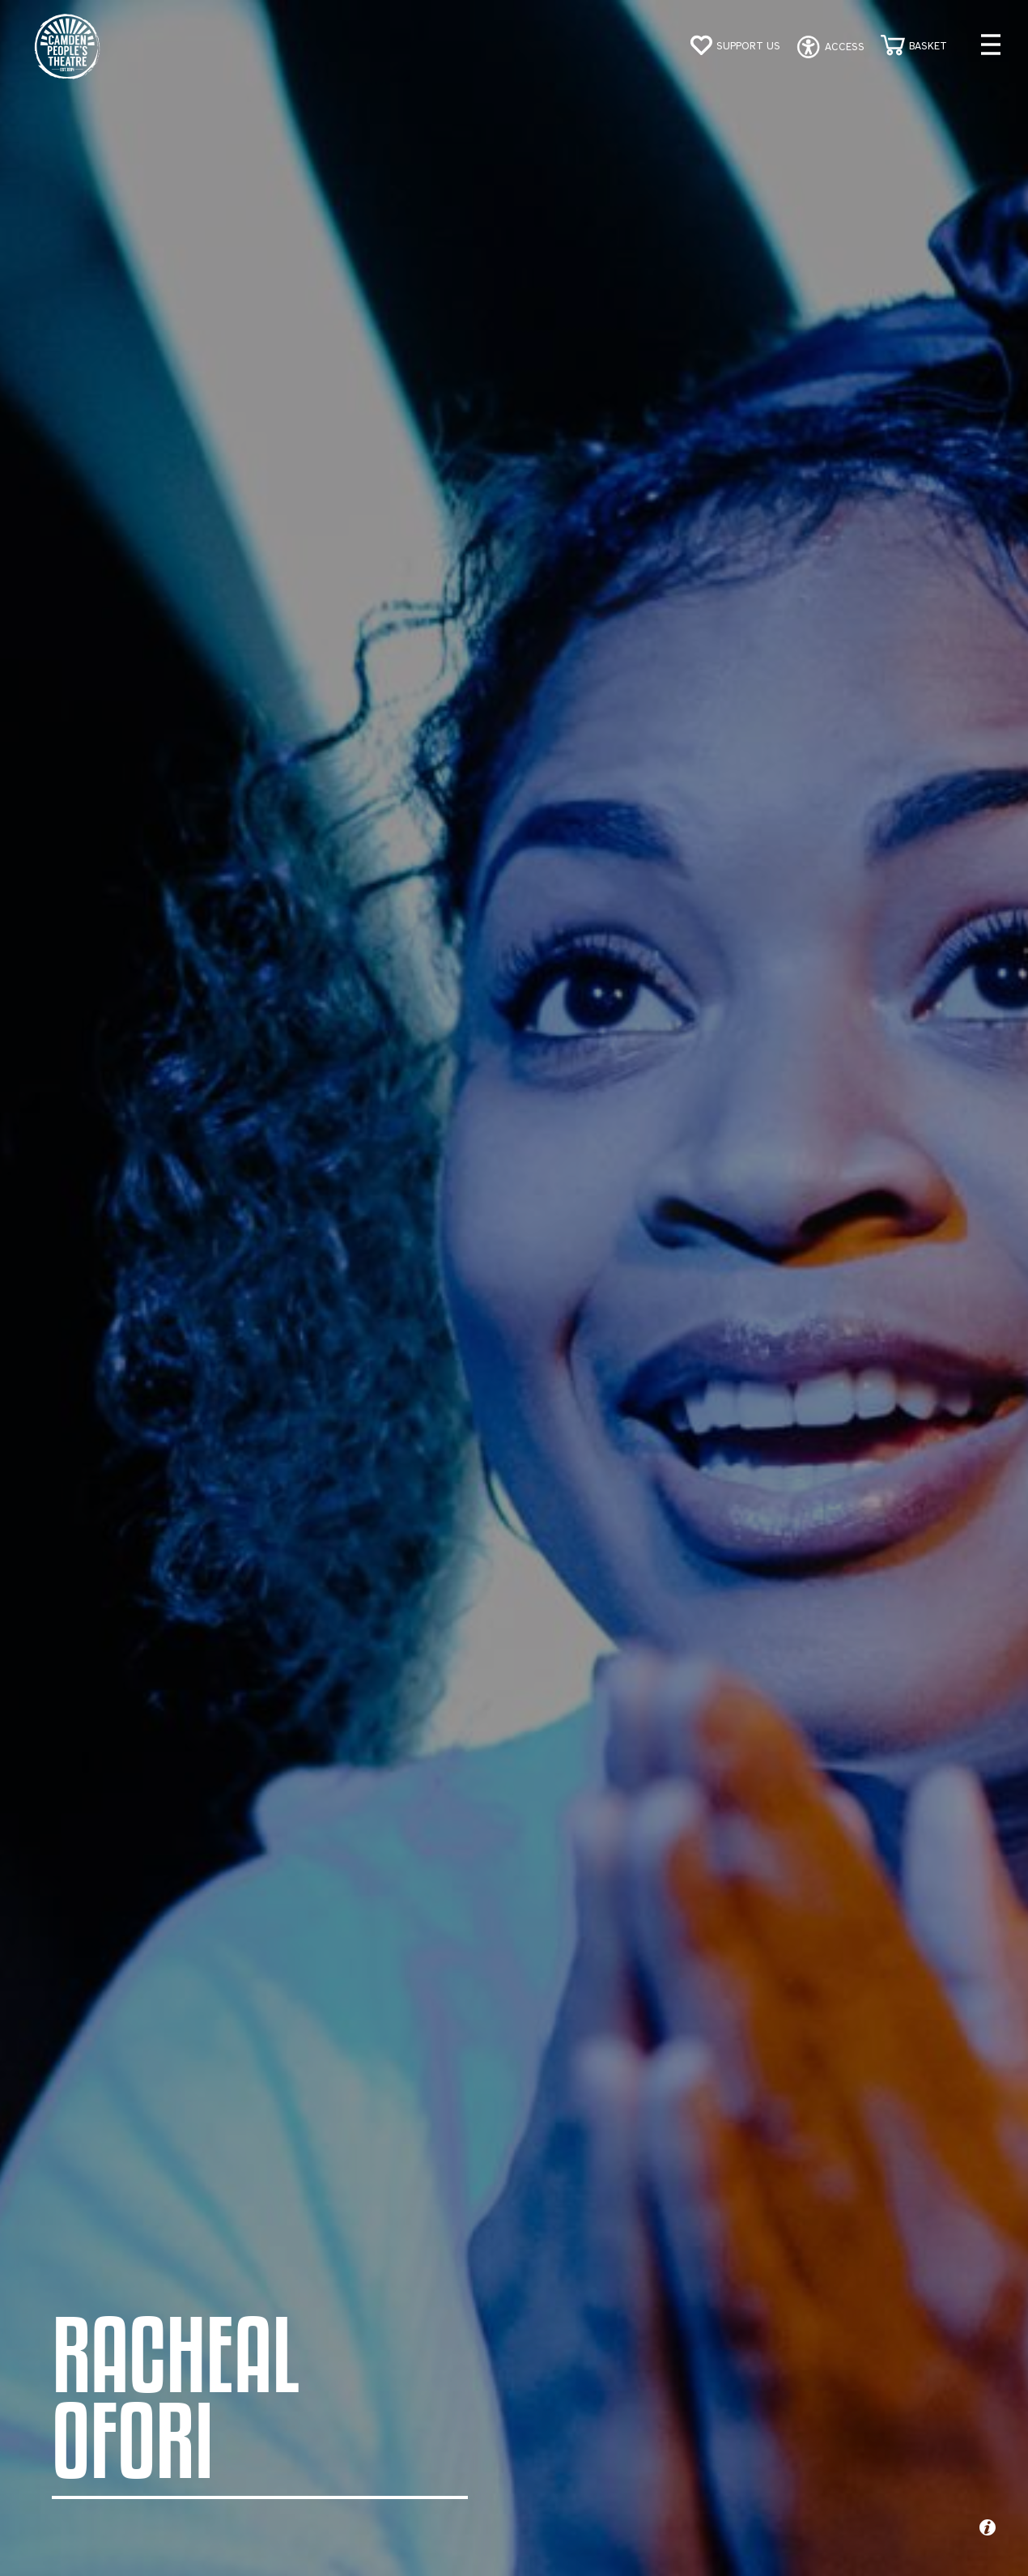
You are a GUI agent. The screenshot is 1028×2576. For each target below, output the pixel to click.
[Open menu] (991, 44)
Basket (928, 46)
